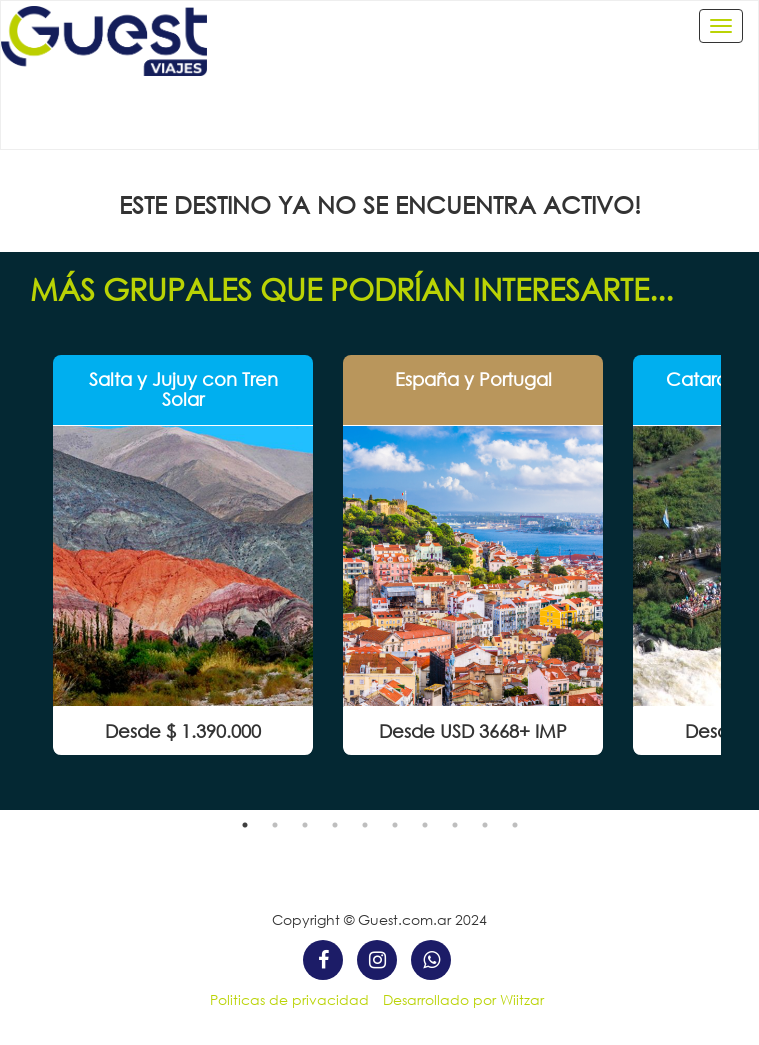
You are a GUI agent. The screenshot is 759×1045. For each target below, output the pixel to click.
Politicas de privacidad (289, 999)
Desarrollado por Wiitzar (463, 999)
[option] (183, 555)
